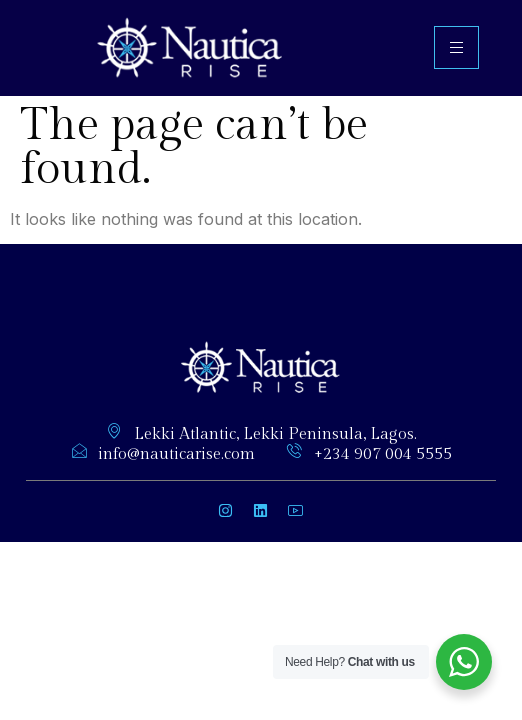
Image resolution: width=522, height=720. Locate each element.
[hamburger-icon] (456, 47)
